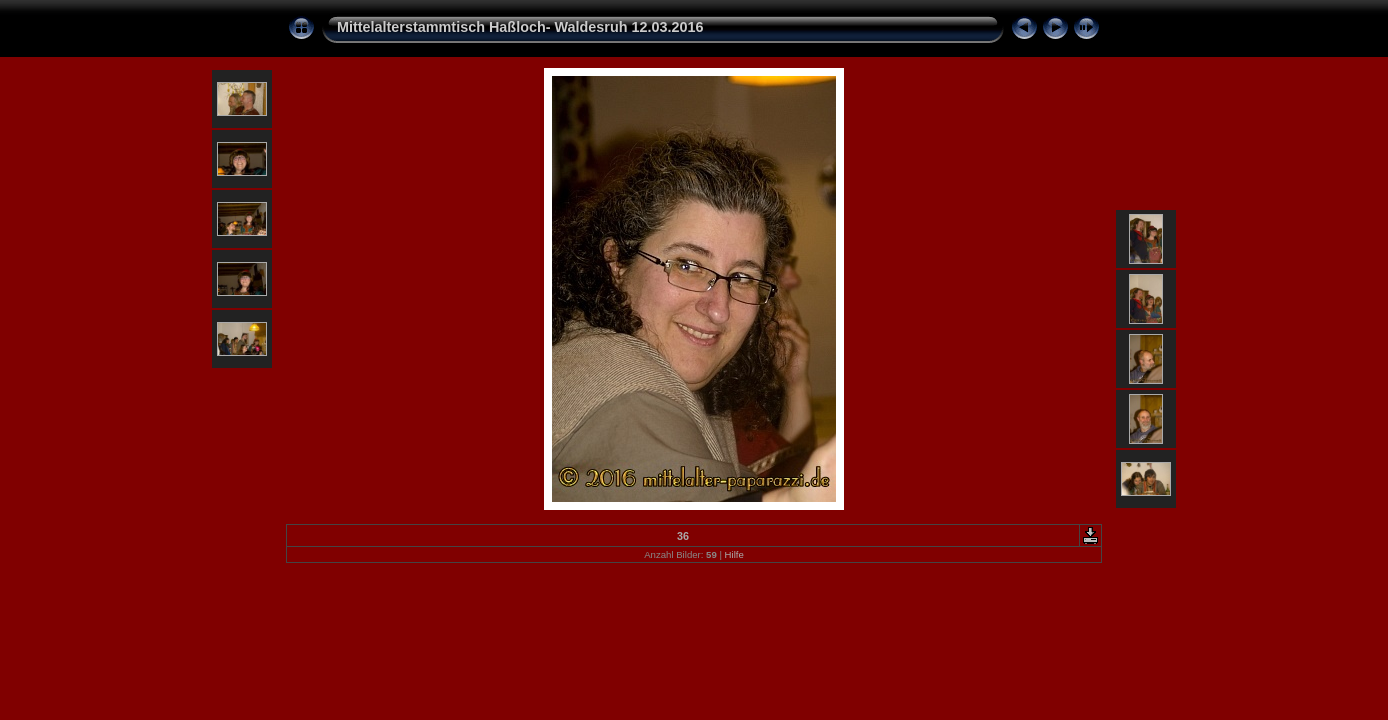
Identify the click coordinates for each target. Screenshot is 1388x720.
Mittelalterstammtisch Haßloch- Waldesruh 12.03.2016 (520, 27)
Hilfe (734, 554)
